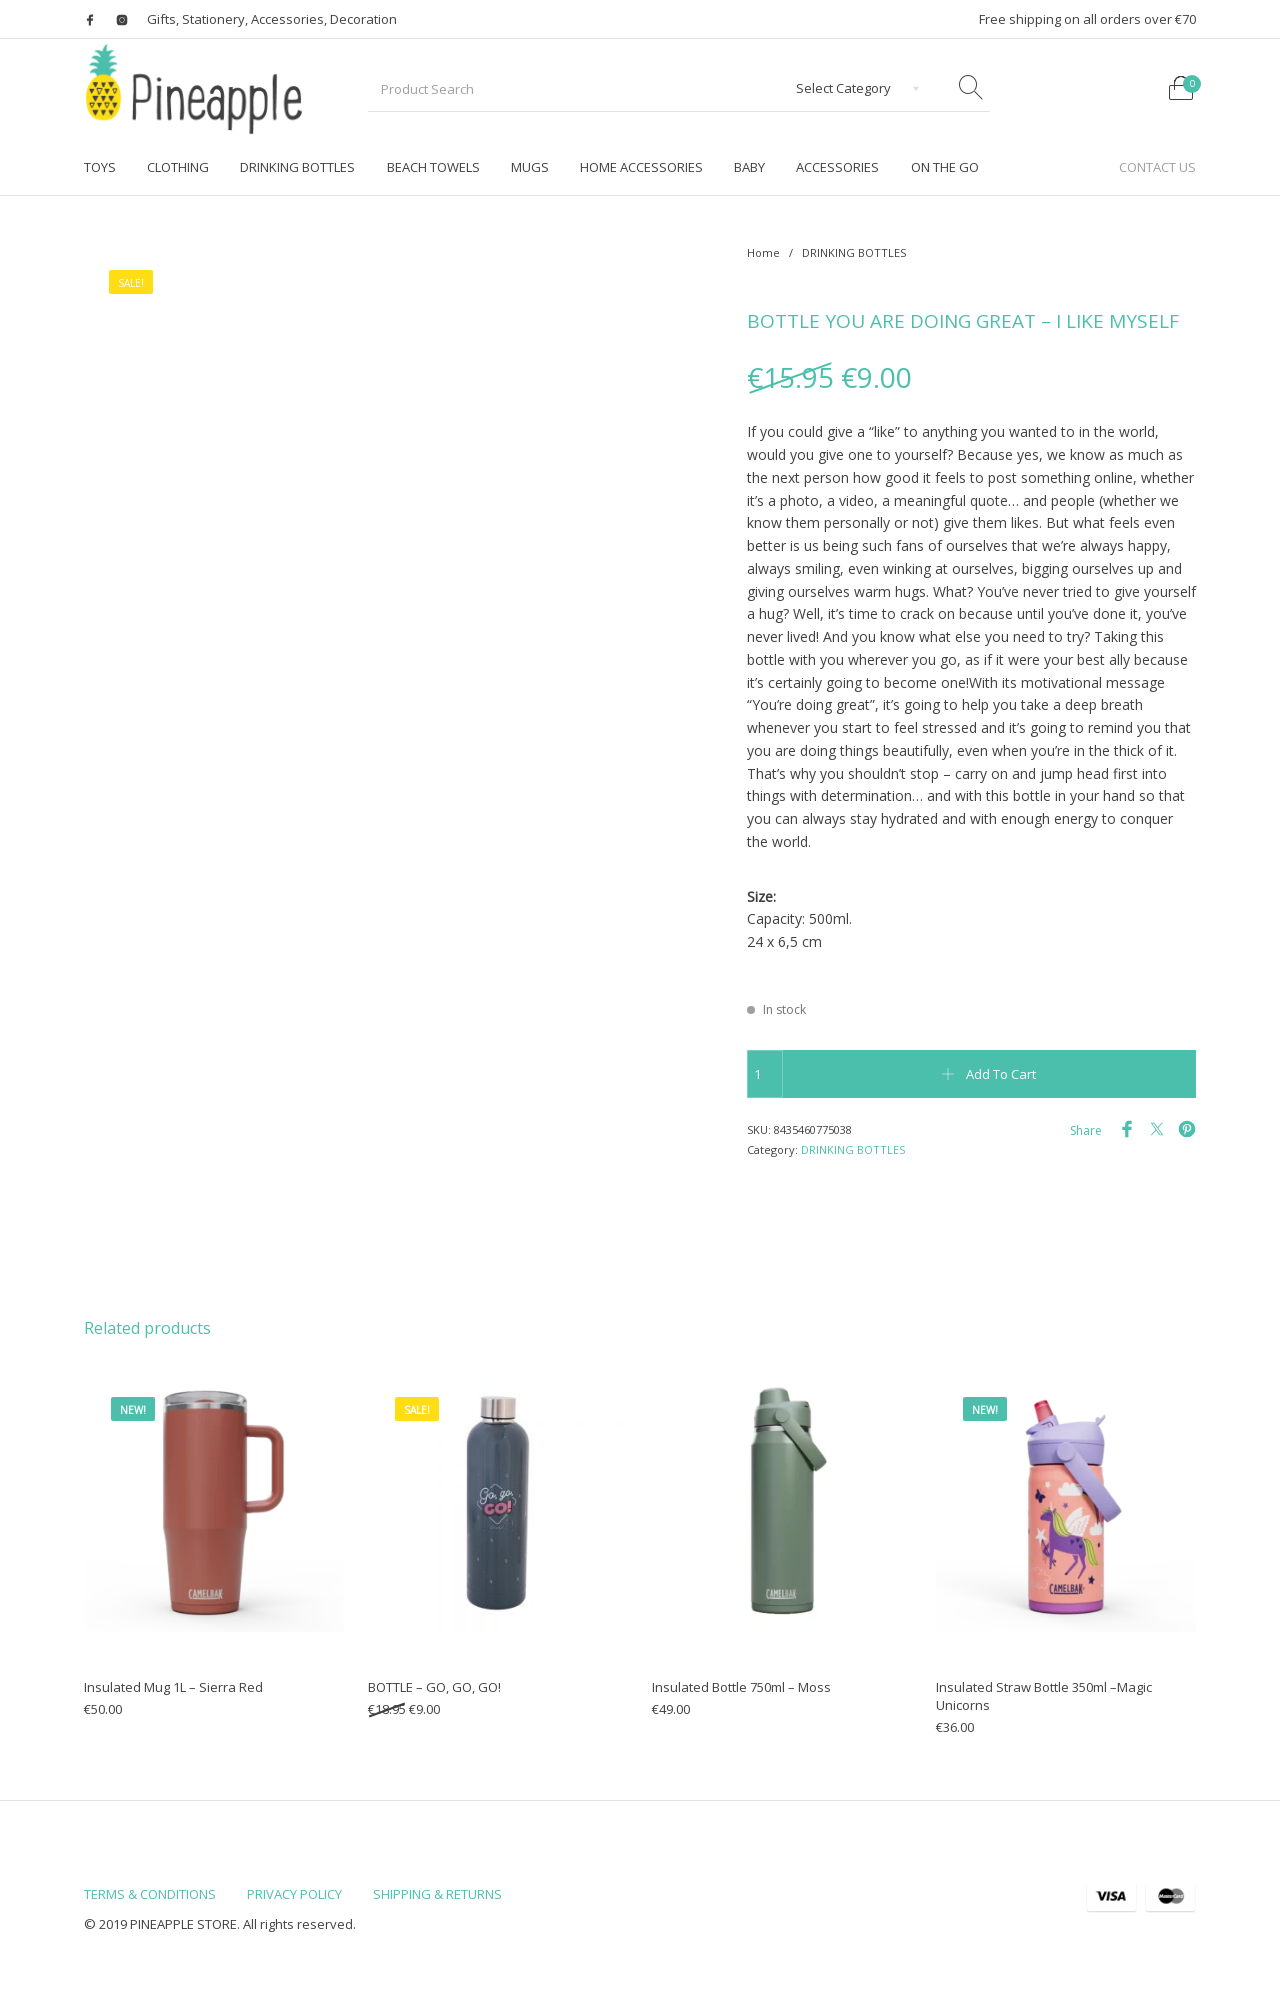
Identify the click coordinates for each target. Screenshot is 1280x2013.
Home (763, 252)
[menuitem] (99, 167)
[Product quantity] (765, 1074)
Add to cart (1001, 1074)
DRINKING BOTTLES (854, 252)
